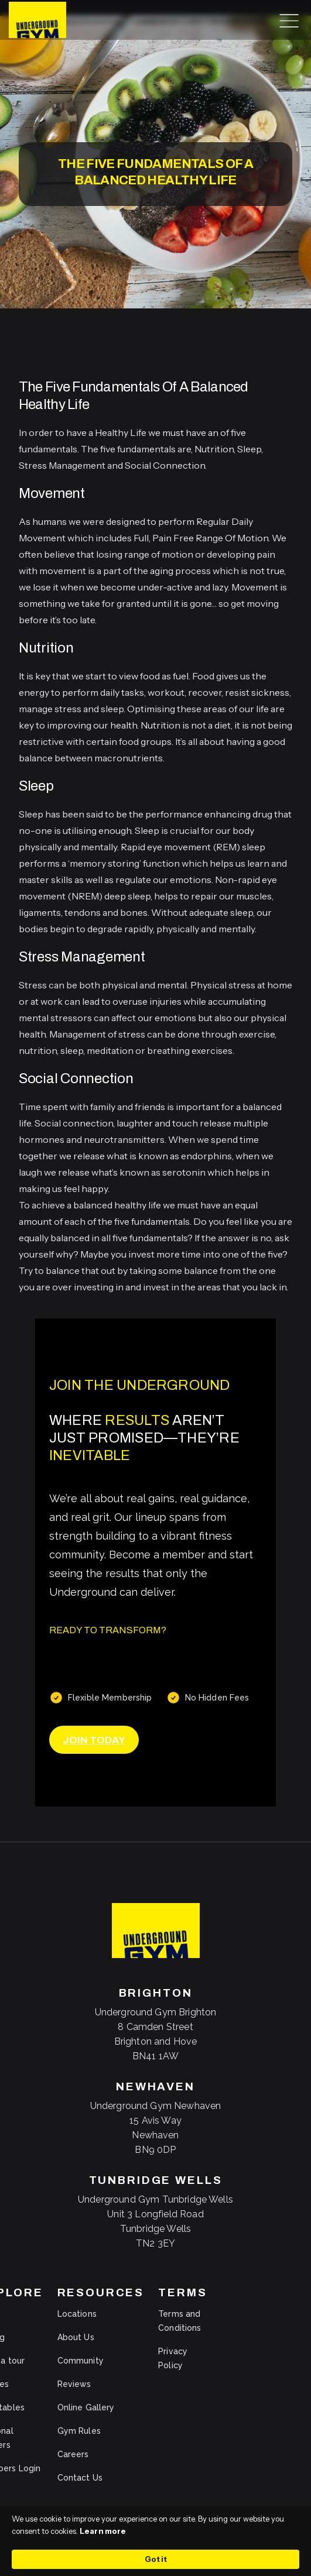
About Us (75, 2337)
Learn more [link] (103, 2531)
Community (80, 2360)
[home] (34, 19)
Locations (77, 2314)
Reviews (74, 2384)
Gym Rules (79, 2431)
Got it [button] (156, 2559)
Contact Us (79, 2477)
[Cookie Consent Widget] (155, 2541)
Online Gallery (86, 2407)
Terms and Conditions (179, 2321)
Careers (73, 2454)
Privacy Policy (172, 2358)
